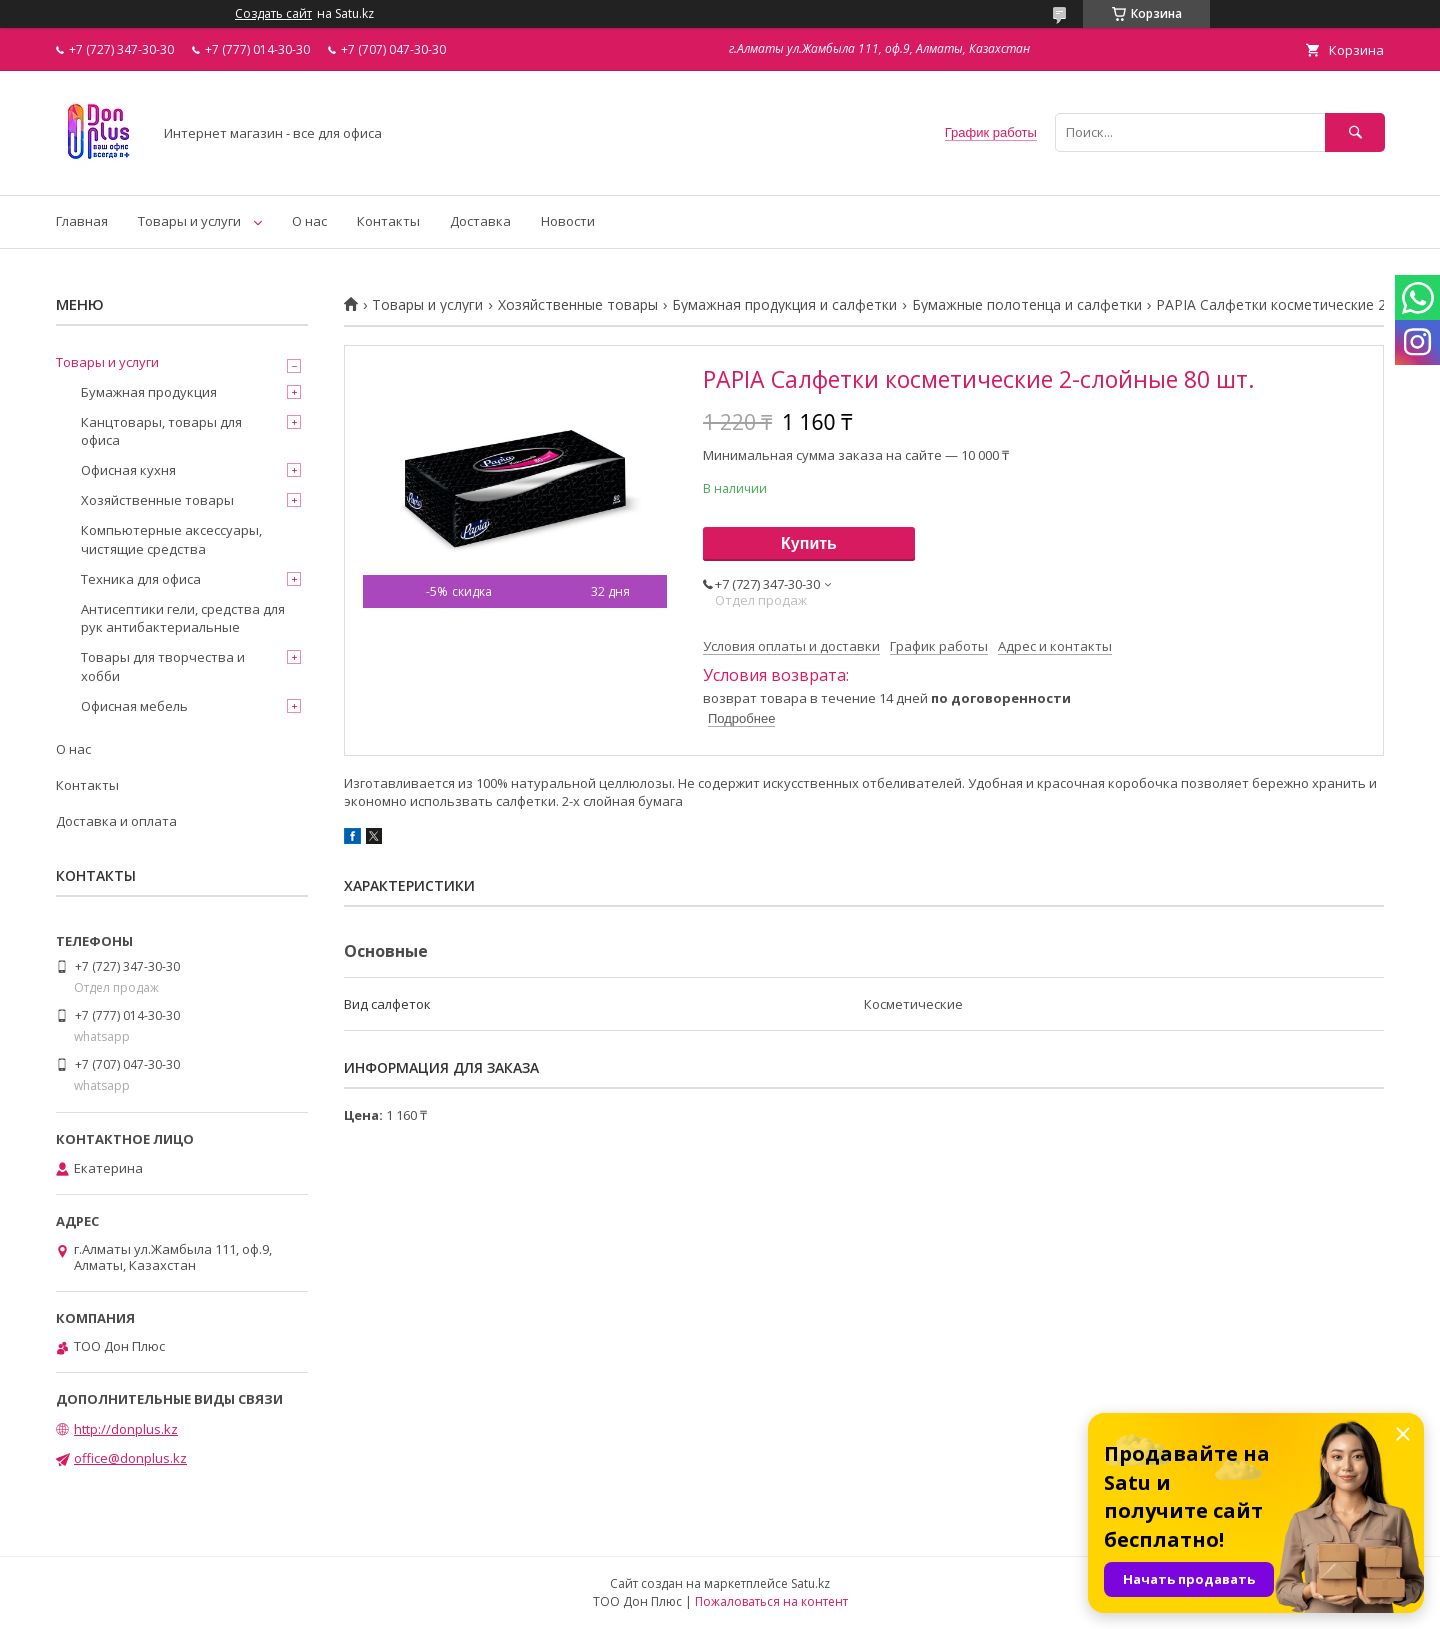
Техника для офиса (141, 579)
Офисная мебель (134, 706)
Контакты (388, 221)
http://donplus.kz (126, 1429)
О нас (309, 221)
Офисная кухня (128, 470)
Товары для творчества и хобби (163, 666)
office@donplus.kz (130, 1458)
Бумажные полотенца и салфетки (1027, 305)
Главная (82, 221)
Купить (809, 543)
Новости (568, 221)
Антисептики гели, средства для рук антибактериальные (183, 618)
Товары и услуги (189, 221)
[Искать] (1355, 132)
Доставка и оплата (116, 821)
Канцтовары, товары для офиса (161, 431)
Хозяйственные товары (578, 305)
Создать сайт (273, 14)
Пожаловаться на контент (771, 1601)
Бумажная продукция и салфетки (784, 305)
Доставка (480, 221)
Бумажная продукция (149, 392)
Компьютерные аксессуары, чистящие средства (171, 539)
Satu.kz (810, 1583)
